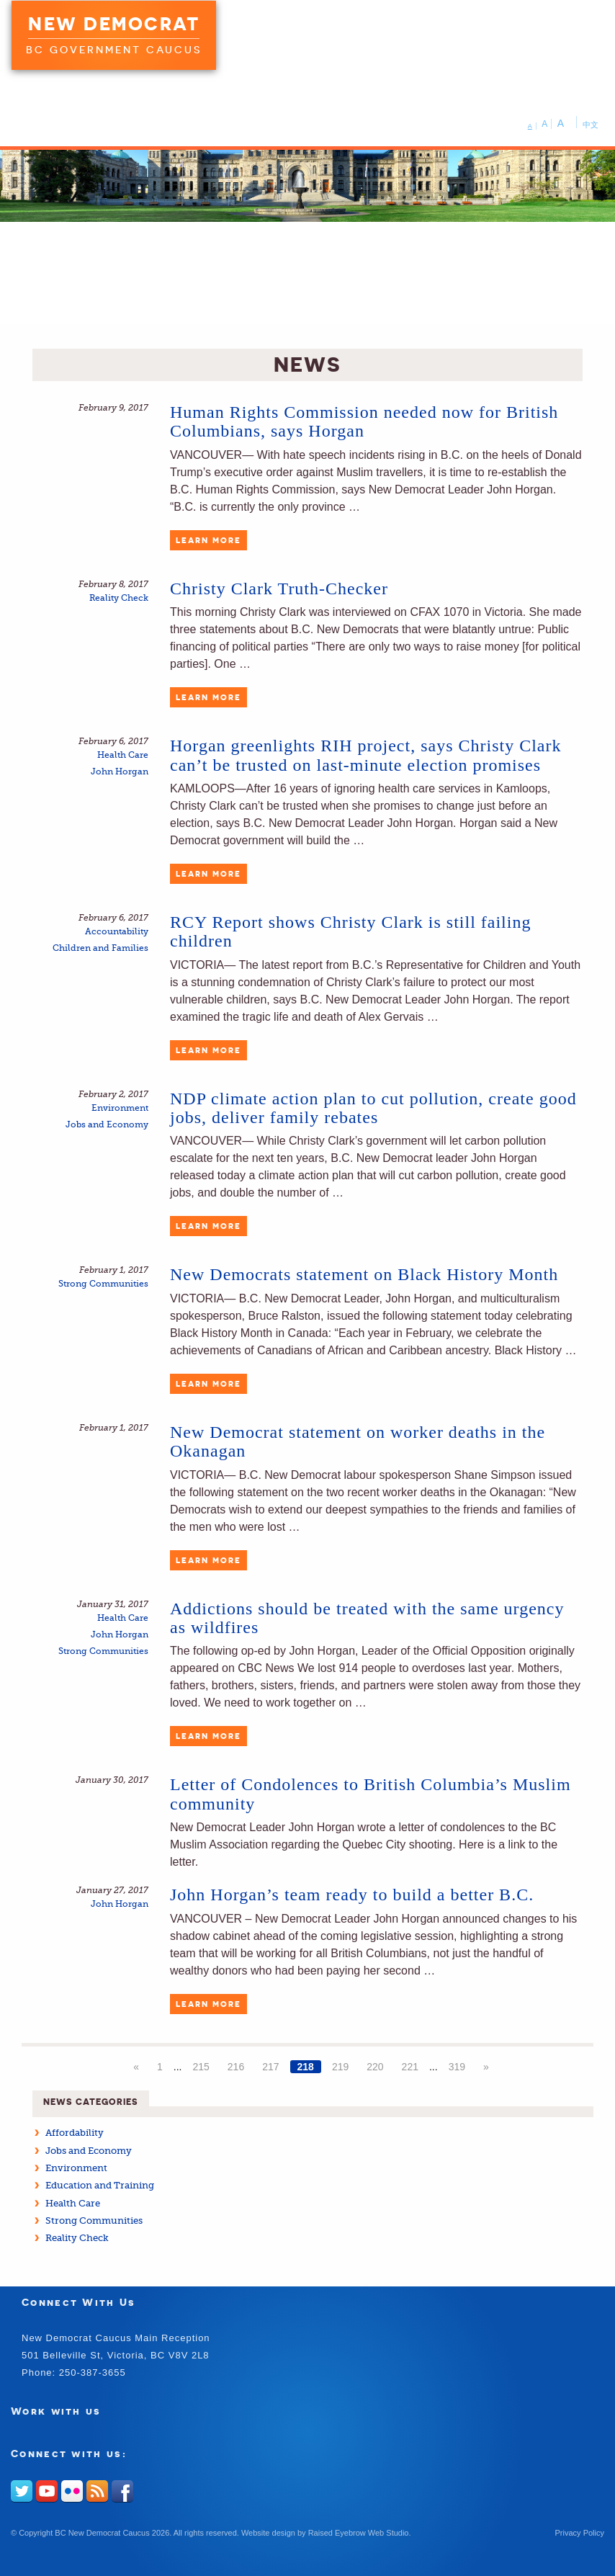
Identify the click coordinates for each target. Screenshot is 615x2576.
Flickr (72, 2491)
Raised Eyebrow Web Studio (358, 2532)
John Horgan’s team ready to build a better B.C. (352, 1894)
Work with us (56, 2411)
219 (340, 2066)
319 (457, 2066)
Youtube (47, 2491)
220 (375, 2066)
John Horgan (119, 772)
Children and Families (100, 948)
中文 (590, 124)
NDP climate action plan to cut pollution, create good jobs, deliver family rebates (373, 1108)
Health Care (122, 755)
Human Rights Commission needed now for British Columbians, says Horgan (364, 421)
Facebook (122, 2491)
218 (305, 2066)
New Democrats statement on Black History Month (364, 1274)
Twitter (21, 2491)
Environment (119, 1108)
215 (200, 2066)
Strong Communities (103, 1284)
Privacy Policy (579, 2532)
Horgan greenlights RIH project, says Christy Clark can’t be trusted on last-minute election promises (365, 755)
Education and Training (99, 2185)
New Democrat (113, 24)
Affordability (74, 2132)
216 (236, 2066)
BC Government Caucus (114, 49)
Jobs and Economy (107, 1125)
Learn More (208, 540)
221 (410, 2066)
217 (270, 2066)
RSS (97, 2491)
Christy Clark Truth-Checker (279, 588)
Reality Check (118, 598)
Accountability (116, 931)
